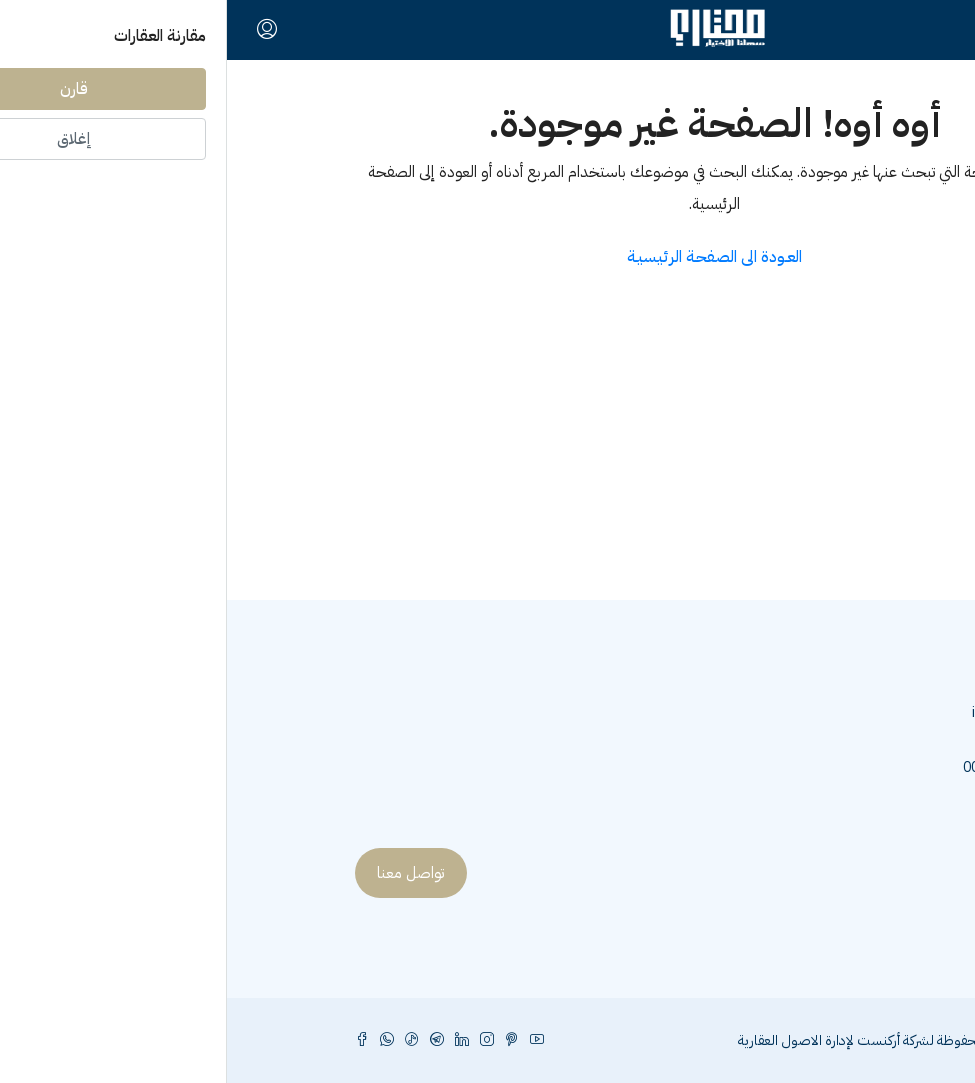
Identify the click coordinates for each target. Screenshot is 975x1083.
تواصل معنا (183, 873)
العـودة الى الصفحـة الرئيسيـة (487, 257)
